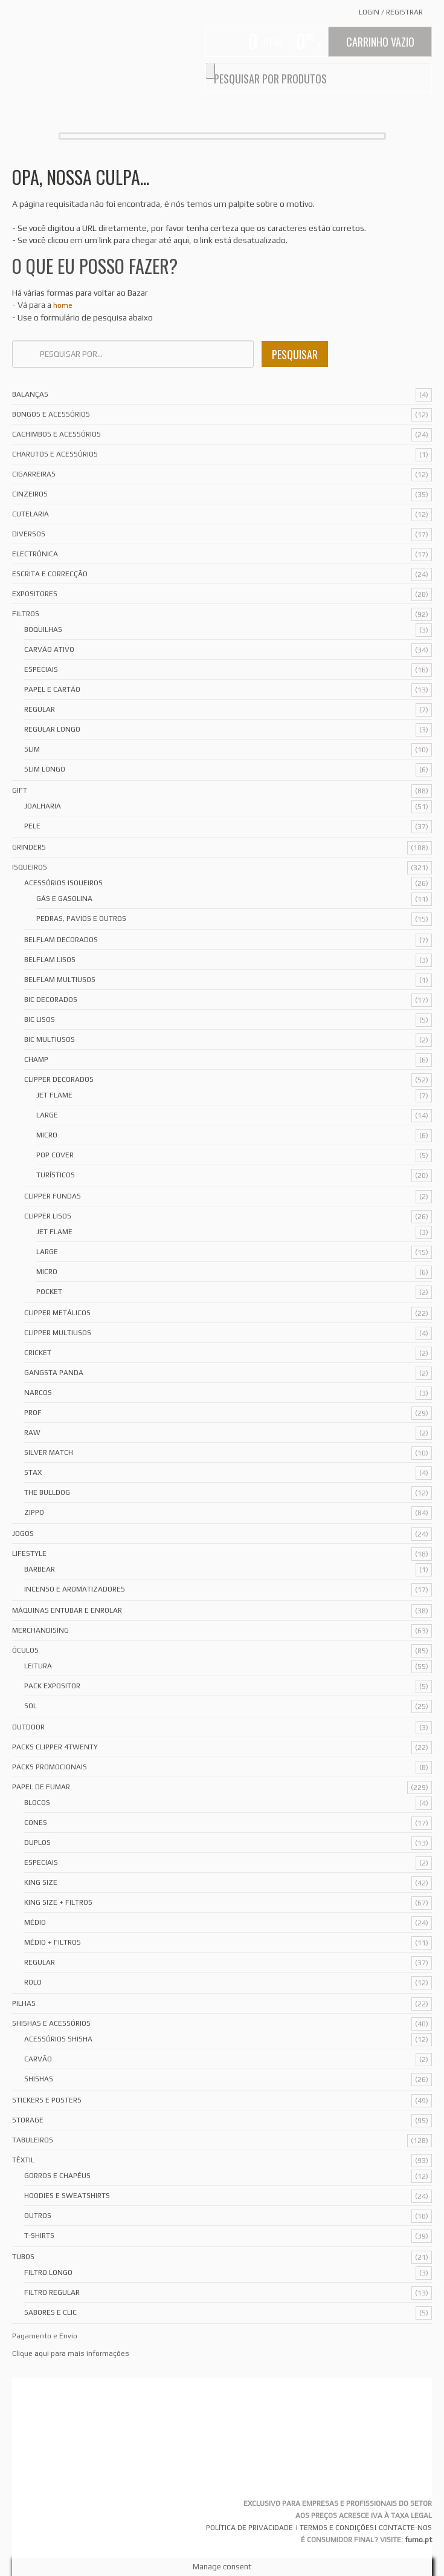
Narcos (38, 1392)
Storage (27, 2120)
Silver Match (48, 1452)
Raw (32, 1432)
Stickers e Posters (47, 2100)
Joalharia (42, 806)
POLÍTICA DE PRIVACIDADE (249, 2527)
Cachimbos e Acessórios (56, 434)
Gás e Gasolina (64, 898)
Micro (46, 1135)
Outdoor (28, 1727)
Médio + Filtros (52, 1942)
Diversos (28, 534)
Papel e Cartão (52, 689)
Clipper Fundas (52, 1196)
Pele (32, 826)
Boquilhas (43, 629)
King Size (40, 1882)
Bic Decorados (50, 999)
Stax (33, 1472)
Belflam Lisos (50, 959)
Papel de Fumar (41, 1787)
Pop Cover (55, 1155)
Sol (30, 1706)
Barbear (39, 1569)
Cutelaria (30, 514)
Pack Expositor (52, 1686)
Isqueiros (29, 867)
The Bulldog (47, 1492)
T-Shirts (39, 2235)
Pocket (49, 1291)
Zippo (34, 1512)
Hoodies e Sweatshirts (67, 2195)
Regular (39, 709)
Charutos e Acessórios (55, 454)
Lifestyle (29, 1553)
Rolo (33, 1982)
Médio (35, 1922)
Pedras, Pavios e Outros (81, 918)
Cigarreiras (34, 474)
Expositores (34, 594)
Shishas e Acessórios (51, 2023)
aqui (41, 2353)
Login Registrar (391, 12)
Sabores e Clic (50, 2312)
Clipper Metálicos (57, 1313)
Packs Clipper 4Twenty (55, 1747)
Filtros (25, 614)
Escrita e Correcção (50, 574)
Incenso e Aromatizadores (74, 1589)
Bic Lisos (39, 1019)
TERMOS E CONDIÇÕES (337, 2527)
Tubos (23, 2256)
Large (47, 1115)
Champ (36, 1059)
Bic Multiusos (49, 1039)
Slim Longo (44, 769)
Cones (35, 1822)
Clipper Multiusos (57, 1333)
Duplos (37, 1842)
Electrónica (35, 554)
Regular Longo (52, 729)
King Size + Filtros (58, 1902)
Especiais (41, 669)
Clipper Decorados (59, 1079)
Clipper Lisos (47, 1216)
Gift (19, 790)
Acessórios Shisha (58, 2039)
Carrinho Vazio (380, 42)
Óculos (25, 1650)
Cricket (37, 1352)
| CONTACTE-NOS (403, 2527)
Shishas (38, 2079)
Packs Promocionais (49, 1767)
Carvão (38, 2059)
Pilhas (24, 2003)
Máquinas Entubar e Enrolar (67, 1610)
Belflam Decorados (61, 939)
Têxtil (23, 2160)
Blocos (37, 1802)
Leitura (38, 1666)
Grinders (29, 847)
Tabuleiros (32, 2140)
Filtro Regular (52, 2292)
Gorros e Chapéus (57, 2175)
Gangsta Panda (53, 1372)
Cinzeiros (30, 494)
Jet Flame (54, 1095)
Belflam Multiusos (59, 979)
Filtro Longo (48, 2272)
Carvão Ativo (49, 649)
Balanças (30, 394)
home (62, 305)
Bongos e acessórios (51, 414)
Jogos (23, 1533)
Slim (32, 749)
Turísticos (55, 1175)
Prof (33, 1412)
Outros (37, 2215)
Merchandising (40, 1630)
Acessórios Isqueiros (63, 883)
